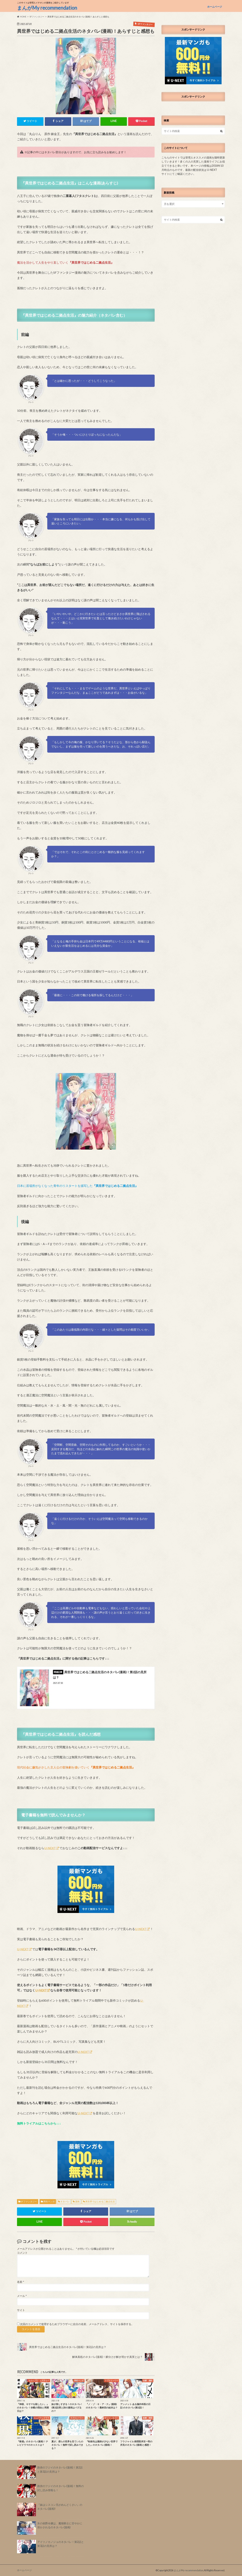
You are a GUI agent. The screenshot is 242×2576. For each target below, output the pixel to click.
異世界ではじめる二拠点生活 (100, 2201)
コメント (22, 2252)
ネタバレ (64, 2201)
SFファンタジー (29, 2201)
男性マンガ (49, 2201)
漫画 (77, 2201)
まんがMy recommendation (47, 8)
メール (22, 2295)
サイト (21, 2310)
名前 (20, 2281)
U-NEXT (50, 1848)
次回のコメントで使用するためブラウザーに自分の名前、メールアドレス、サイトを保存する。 (77, 2324)
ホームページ (214, 6)
